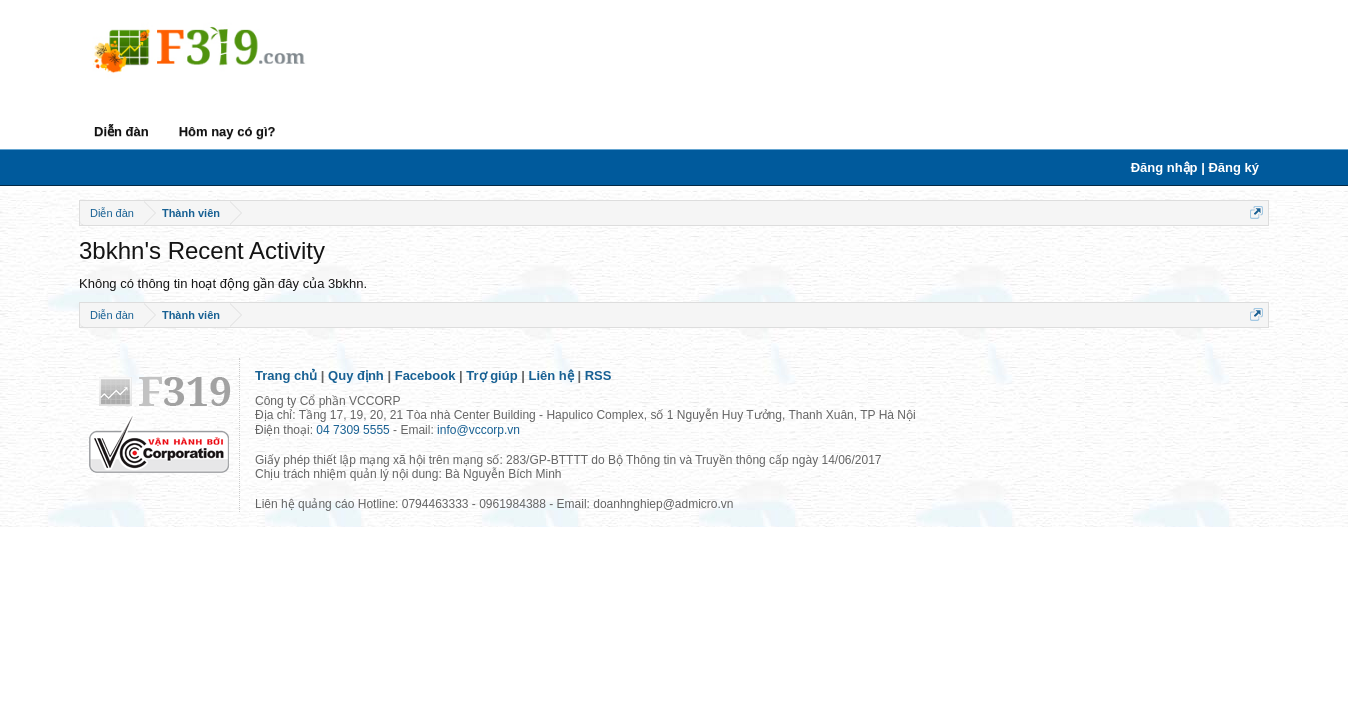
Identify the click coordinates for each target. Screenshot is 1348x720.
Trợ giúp (491, 375)
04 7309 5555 (352, 430)
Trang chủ (286, 375)
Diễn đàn (121, 131)
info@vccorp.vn (478, 430)
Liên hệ (551, 375)
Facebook (425, 375)
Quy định (356, 375)
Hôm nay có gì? (227, 131)
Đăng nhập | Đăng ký (1195, 167)
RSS (598, 375)
